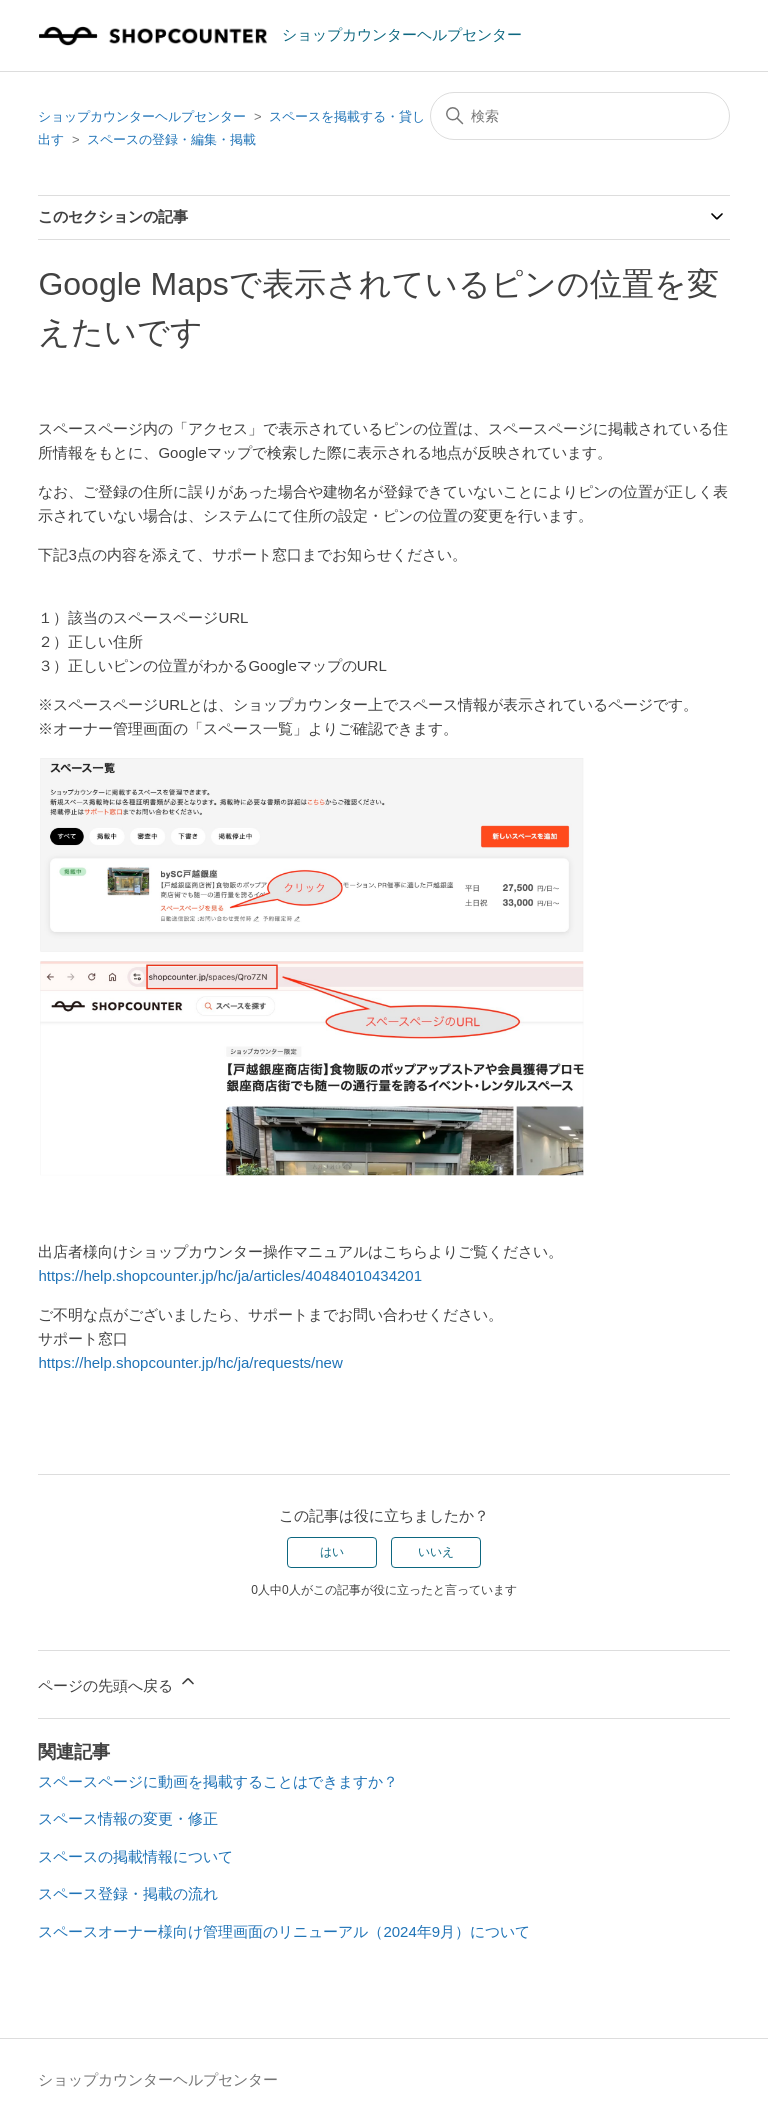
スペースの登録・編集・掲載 (171, 139)
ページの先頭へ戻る (117, 1682)
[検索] (580, 116)
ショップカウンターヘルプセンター (142, 116)
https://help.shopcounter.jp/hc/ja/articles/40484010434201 (230, 1275)
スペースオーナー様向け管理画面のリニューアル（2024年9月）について (284, 1931)
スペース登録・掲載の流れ (128, 1893)
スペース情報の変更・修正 (128, 1818)
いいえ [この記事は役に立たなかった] (436, 1552)
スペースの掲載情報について (135, 1856)
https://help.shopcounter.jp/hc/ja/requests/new (190, 1362)
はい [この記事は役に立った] (332, 1552)
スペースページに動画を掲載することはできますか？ (218, 1781)
